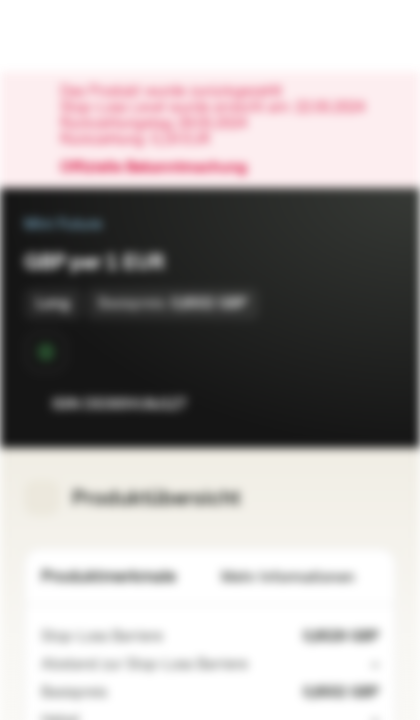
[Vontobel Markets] (78, 36)
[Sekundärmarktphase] (46, 352)
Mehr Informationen (300, 577)
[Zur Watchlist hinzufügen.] (336, 404)
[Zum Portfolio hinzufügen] (376, 404)
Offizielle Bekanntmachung (163, 168)
